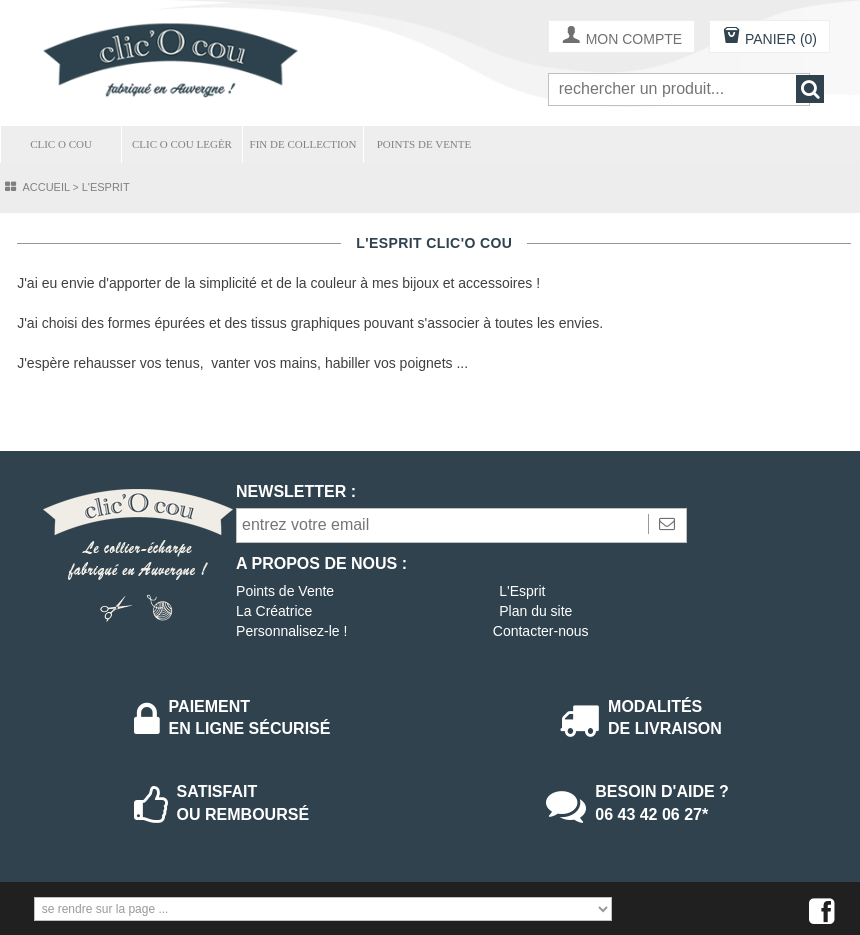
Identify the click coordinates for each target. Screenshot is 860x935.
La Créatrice (274, 611)
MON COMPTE (621, 37)
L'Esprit (522, 591)
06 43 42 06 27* (651, 814)
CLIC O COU (61, 144)
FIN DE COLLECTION (303, 144)
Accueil (45, 187)
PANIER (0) (769, 37)
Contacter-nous (541, 631)
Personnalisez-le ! (291, 631)
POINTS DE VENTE (424, 144)
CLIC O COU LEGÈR (182, 144)
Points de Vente (285, 591)
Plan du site (535, 611)
